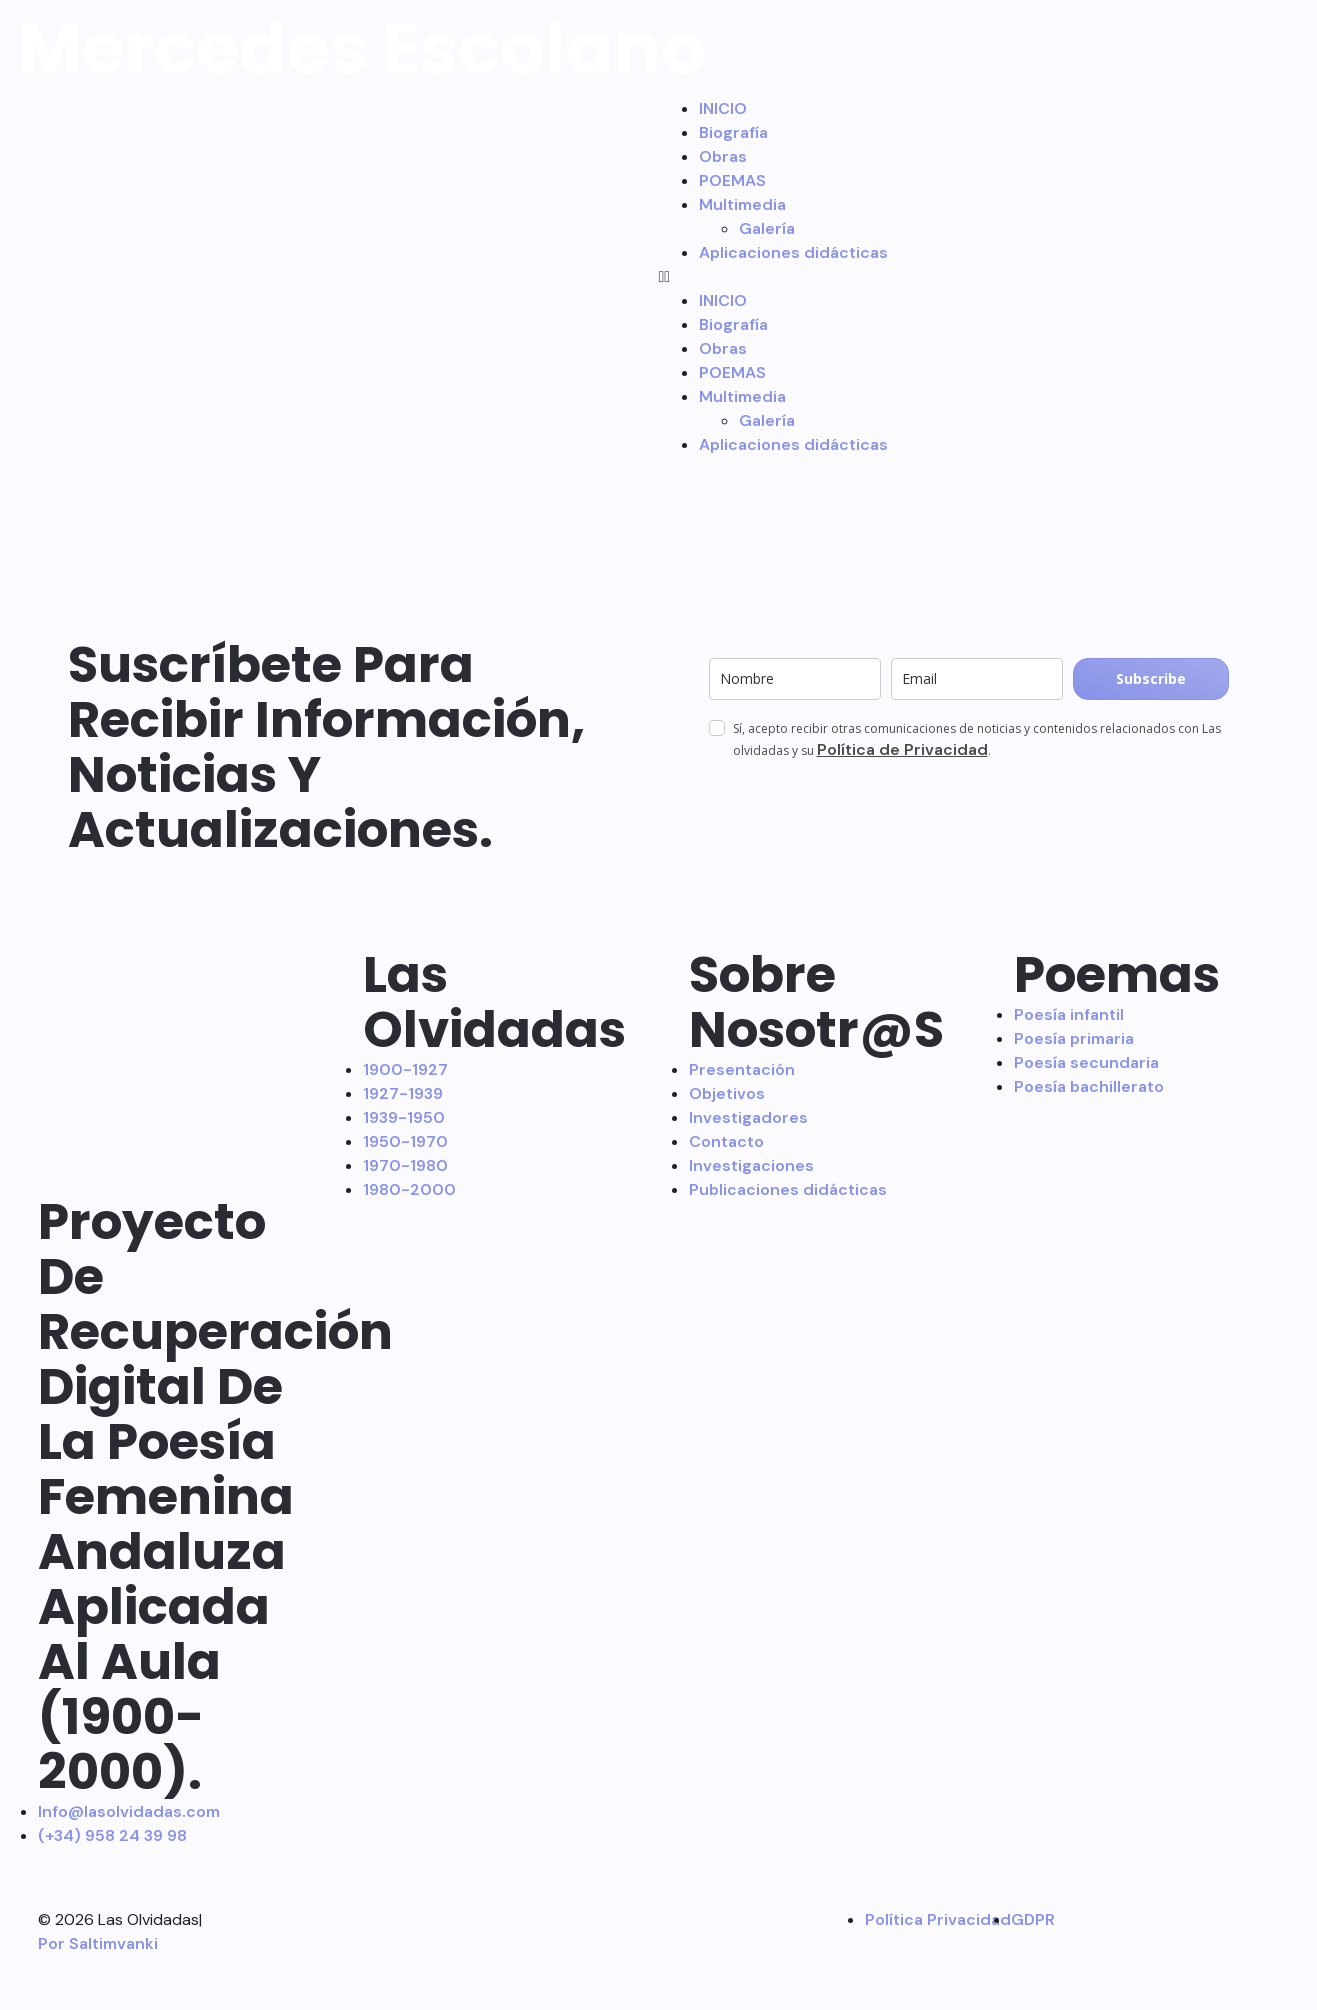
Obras (723, 156)
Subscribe (1151, 678)
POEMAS (732, 180)
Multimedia (742, 204)
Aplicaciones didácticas (793, 252)
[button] (984, 277)
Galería (767, 228)
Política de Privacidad (902, 749)
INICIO (723, 108)
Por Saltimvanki (98, 1943)
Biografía (733, 132)
